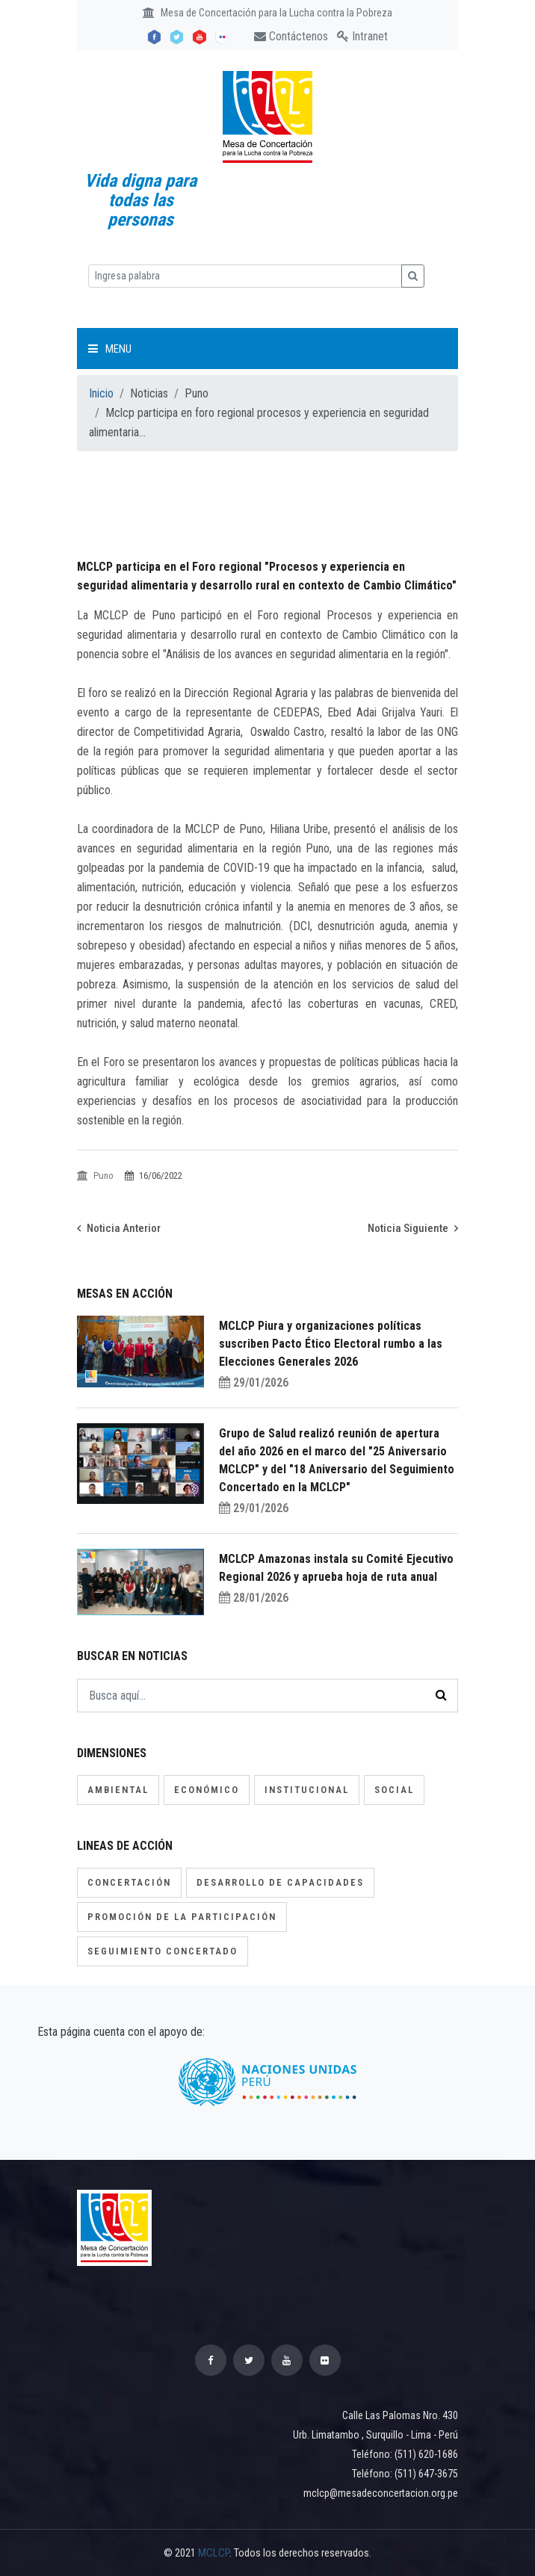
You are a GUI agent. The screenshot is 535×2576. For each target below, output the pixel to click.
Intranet (362, 36)
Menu (110, 349)
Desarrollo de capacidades (280, 1882)
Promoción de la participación (181, 1916)
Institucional (307, 1789)
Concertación (129, 1882)
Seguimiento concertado (162, 1951)
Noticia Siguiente (413, 1228)
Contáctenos (291, 36)
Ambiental (118, 1789)
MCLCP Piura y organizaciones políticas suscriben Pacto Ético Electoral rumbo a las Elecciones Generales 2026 (330, 1344)
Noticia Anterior (119, 1228)
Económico (206, 1789)
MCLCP (213, 2553)
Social (394, 1789)
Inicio (101, 393)
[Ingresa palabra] (245, 276)
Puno (96, 1175)
